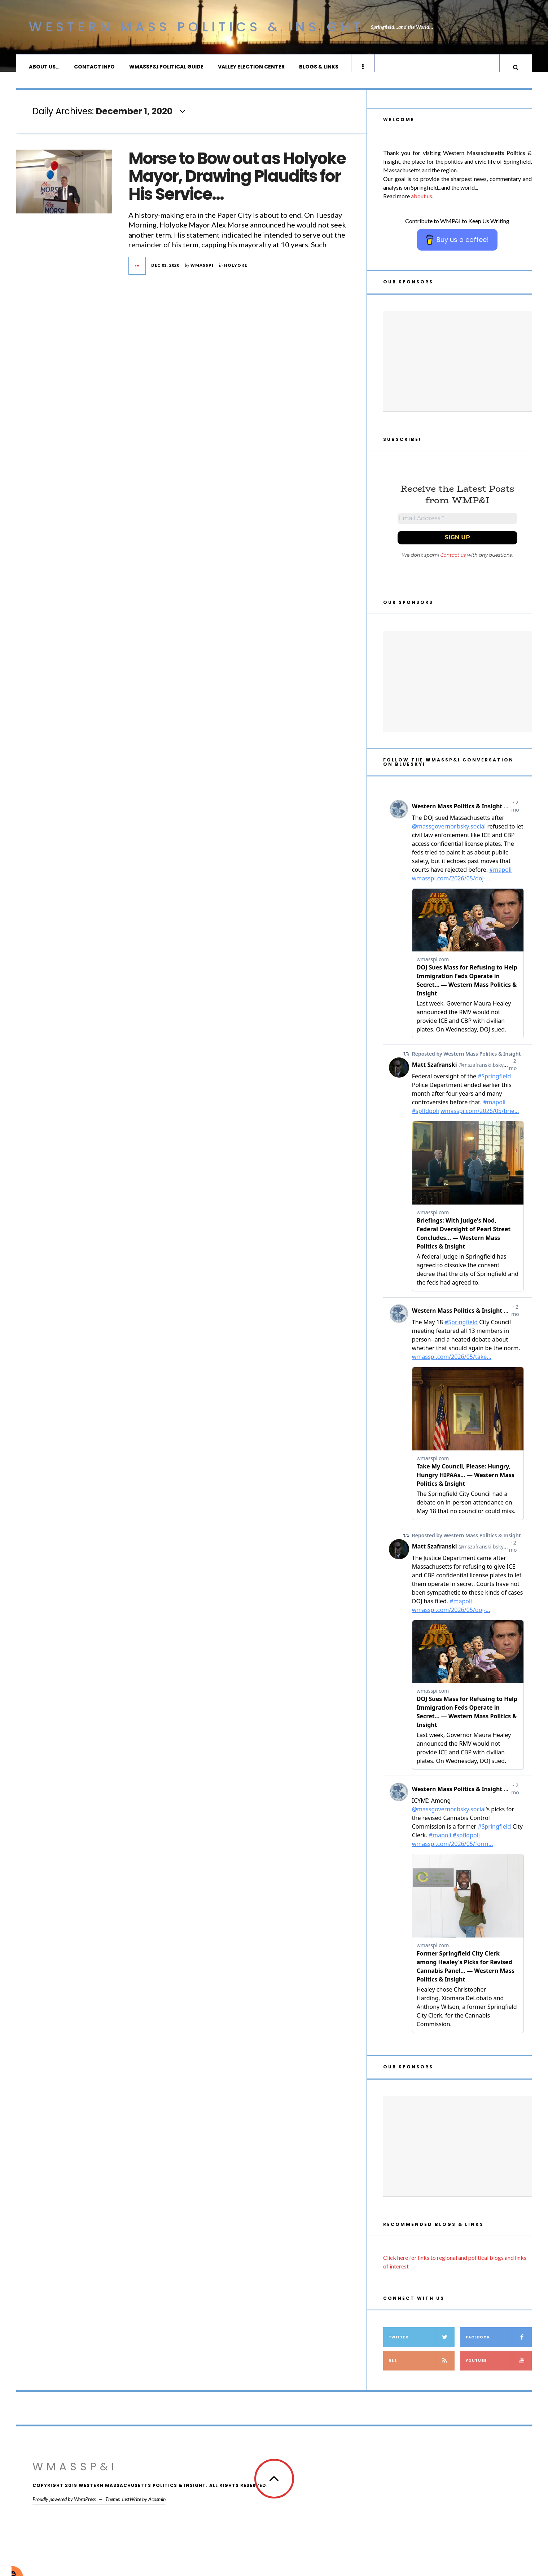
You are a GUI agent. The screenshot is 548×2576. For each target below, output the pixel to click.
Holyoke (235, 272)
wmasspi (202, 272)
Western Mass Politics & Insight (196, 27)
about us (421, 203)
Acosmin (157, 2509)
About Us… (44, 66)
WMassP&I (75, 2476)
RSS (422, 2371)
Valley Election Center (251, 66)
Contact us (453, 565)
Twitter (422, 2347)
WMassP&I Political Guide (167, 66)
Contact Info (94, 66)
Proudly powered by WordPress (64, 2509)
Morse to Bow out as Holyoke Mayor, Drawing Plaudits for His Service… (237, 183)
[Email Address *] (457, 527)
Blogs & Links (319, 66)
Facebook (499, 2347)
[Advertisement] (457, 368)
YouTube (499, 2371)
